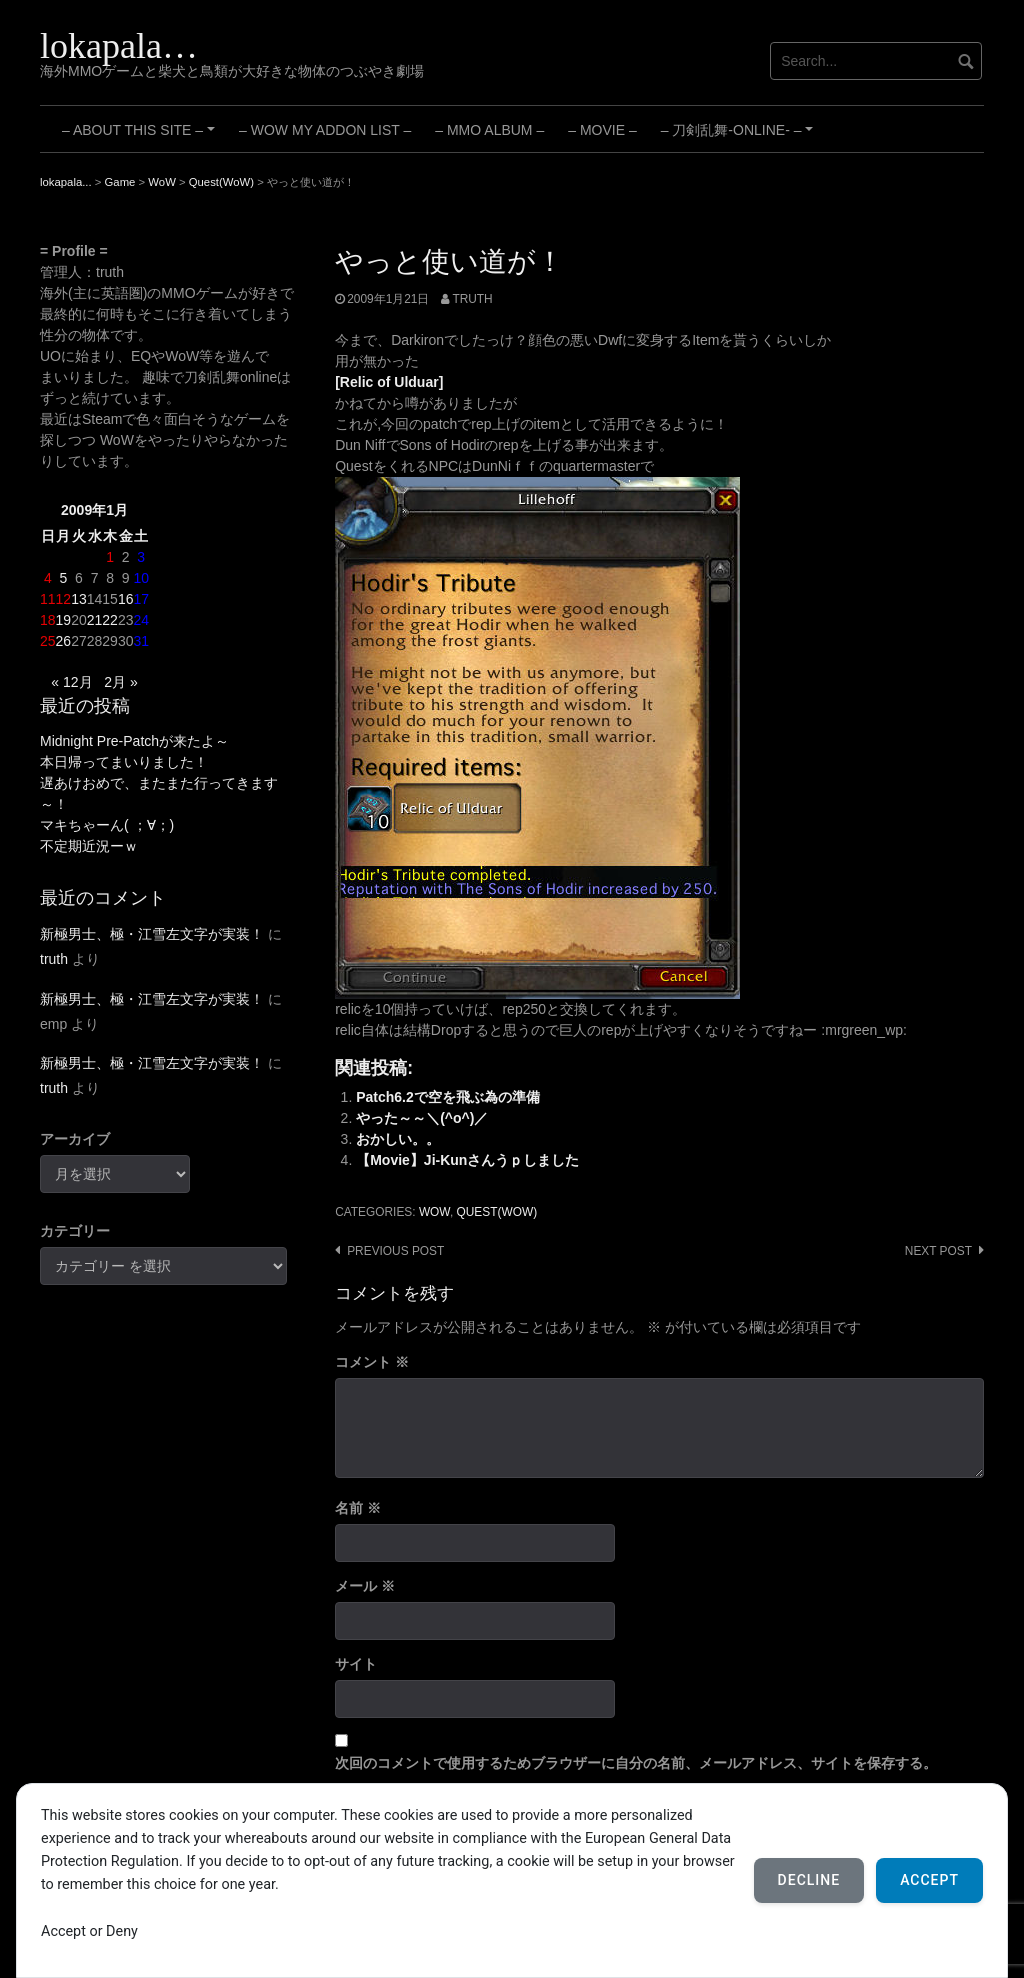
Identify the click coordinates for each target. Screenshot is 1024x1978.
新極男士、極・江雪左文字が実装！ (152, 934)
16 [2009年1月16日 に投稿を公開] (126, 599)
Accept (929, 1880)
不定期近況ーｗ (89, 846)
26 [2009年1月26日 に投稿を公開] (64, 641)
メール (365, 1586)
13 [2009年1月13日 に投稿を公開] (79, 599)
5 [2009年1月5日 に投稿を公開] (63, 578)
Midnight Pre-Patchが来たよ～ (134, 741)
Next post (938, 1251)
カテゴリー (75, 1231)
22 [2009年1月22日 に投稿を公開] (110, 620)
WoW (434, 1212)
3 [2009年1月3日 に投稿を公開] (141, 557)
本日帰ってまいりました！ (124, 762)
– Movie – (602, 130)
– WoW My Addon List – (325, 130)
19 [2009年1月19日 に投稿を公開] (64, 620)
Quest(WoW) (497, 1212)
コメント (372, 1362)
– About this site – (141, 137)
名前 (358, 1508)
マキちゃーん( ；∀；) (107, 825)
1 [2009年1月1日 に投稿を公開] (110, 557)
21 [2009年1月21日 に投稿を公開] (95, 620)
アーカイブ (75, 1139)
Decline (809, 1880)
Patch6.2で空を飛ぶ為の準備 (448, 1097)
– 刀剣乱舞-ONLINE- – (740, 137)
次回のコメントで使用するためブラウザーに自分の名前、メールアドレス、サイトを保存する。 (636, 1763)
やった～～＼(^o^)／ (422, 1118)
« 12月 (71, 682)
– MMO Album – (489, 130)
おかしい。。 (398, 1139)
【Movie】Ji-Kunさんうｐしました (467, 1160)
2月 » (120, 682)
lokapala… (119, 46)
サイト (356, 1664)
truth (472, 299)
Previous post (395, 1251)
